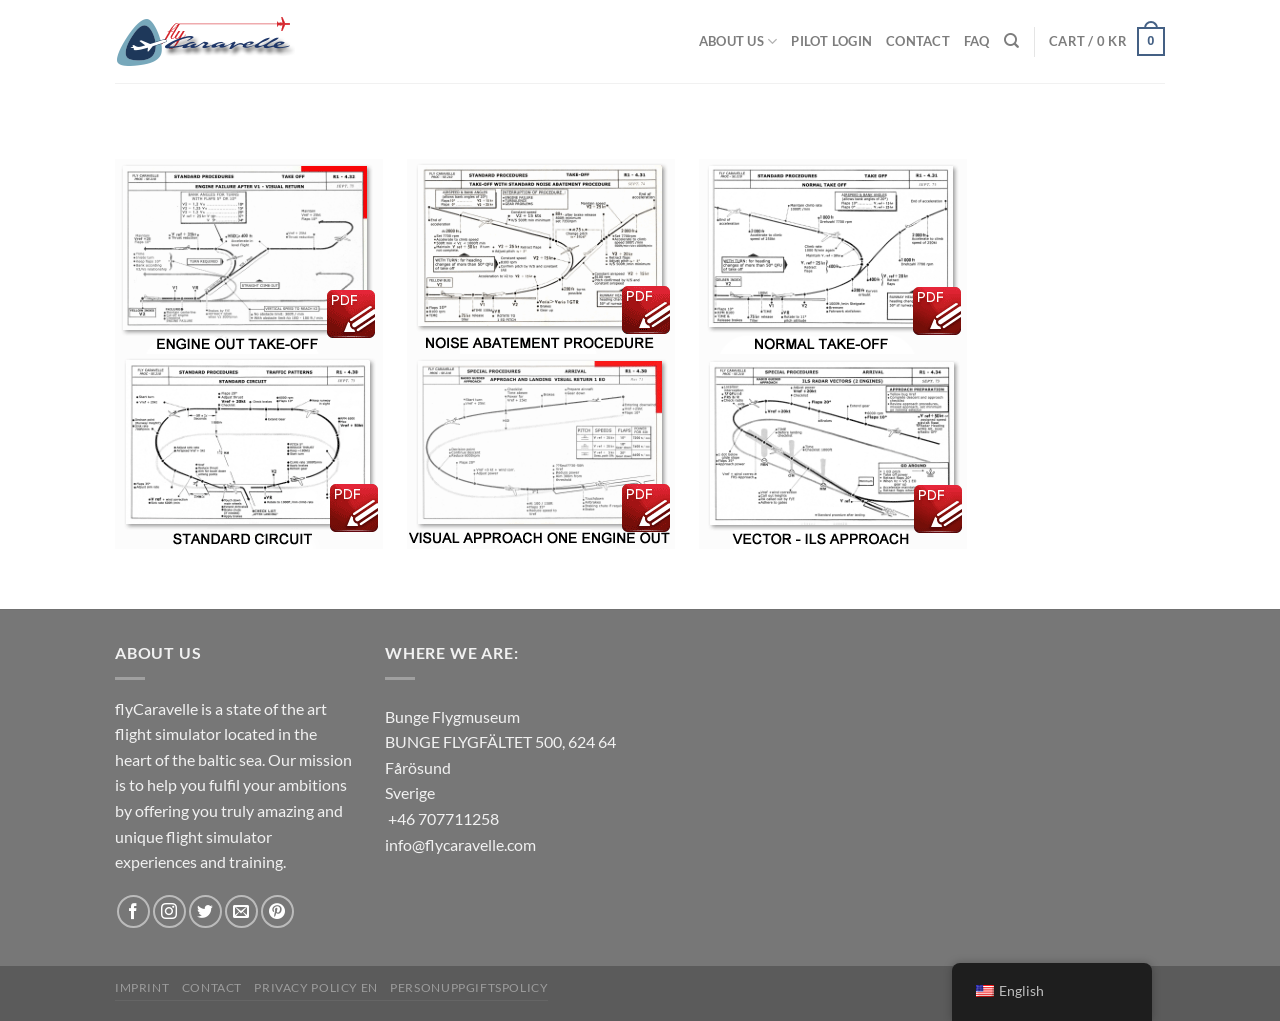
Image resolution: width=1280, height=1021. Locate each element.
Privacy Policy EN (315, 987)
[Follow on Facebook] (133, 911)
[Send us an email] (241, 911)
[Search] (1011, 41)
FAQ (977, 41)
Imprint (142, 987)
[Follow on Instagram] (169, 911)
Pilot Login (831, 41)
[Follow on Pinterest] (277, 911)
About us (738, 41)
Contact (918, 41)
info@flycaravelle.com (460, 844)
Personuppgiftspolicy (469, 987)
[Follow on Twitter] (205, 911)
